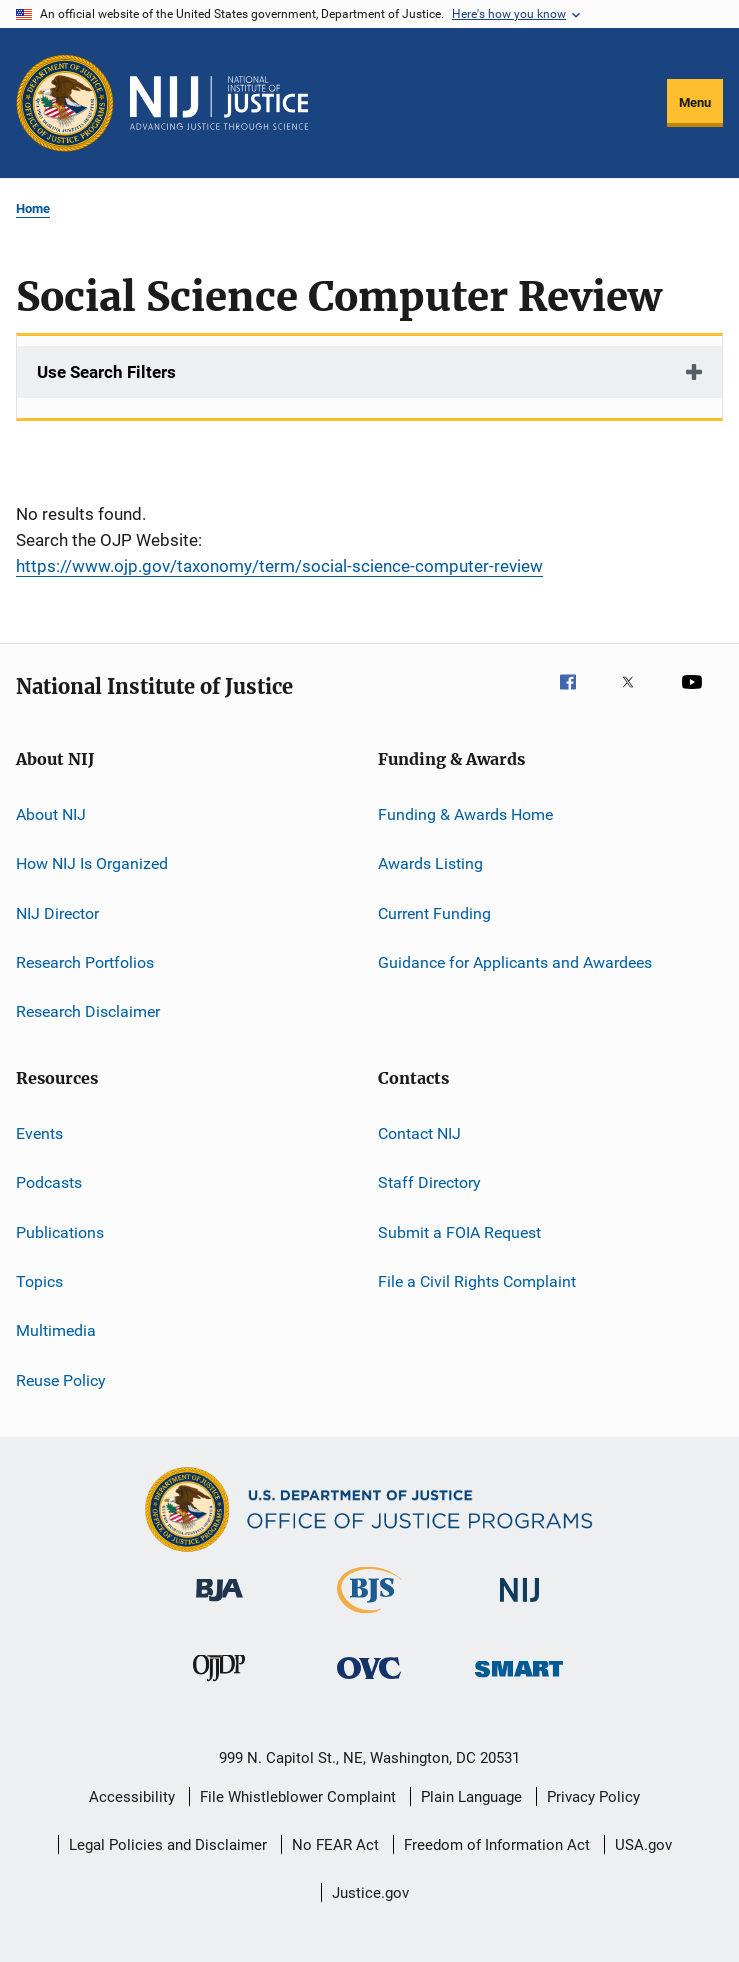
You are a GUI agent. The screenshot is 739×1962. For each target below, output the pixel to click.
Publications (60, 1231)
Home (33, 208)
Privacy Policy (593, 1797)
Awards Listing (430, 863)
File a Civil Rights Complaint (477, 1281)
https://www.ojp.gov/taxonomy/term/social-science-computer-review (279, 566)
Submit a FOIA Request (459, 1231)
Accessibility (132, 1797)
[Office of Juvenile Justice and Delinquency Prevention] (219, 1685)
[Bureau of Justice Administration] (219, 1605)
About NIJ (51, 814)
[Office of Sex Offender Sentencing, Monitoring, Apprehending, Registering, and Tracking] (519, 1680)
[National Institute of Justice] (520, 1605)
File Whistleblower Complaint (298, 1797)
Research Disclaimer (88, 1011)
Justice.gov (370, 1893)
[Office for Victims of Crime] (369, 1682)
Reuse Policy (61, 1379)
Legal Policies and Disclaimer (168, 1845)
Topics (39, 1281)
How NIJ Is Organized (92, 863)
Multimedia (56, 1330)
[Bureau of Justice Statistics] (369, 1617)
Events (39, 1133)
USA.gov (643, 1845)
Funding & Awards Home (465, 814)
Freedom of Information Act (497, 1845)
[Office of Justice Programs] (65, 103)
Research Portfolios (85, 962)
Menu (695, 102)
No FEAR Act (335, 1845)
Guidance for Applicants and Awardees (515, 962)
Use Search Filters (106, 372)
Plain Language (471, 1797)
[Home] (219, 103)
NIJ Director (57, 913)
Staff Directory (429, 1182)
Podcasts (49, 1182)
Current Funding (434, 913)
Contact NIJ (419, 1133)
